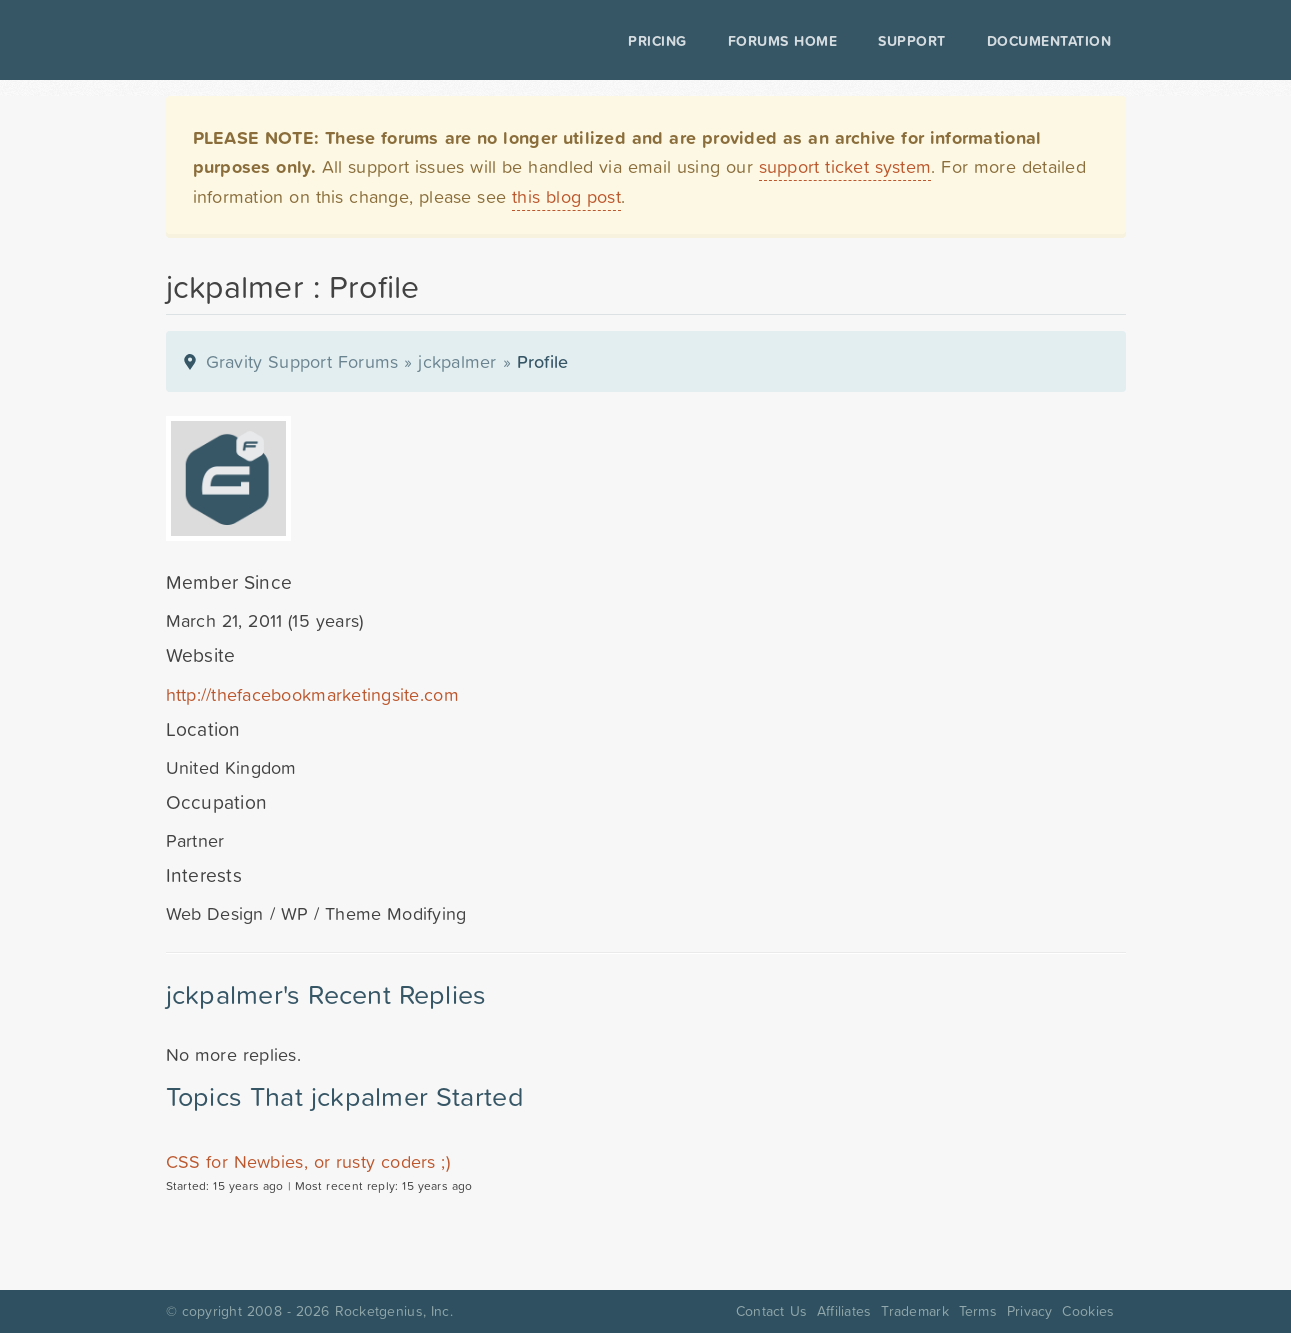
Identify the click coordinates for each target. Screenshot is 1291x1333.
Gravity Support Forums (302, 361)
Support (912, 41)
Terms (978, 1311)
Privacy (1030, 1311)
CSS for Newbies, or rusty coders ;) (308, 1161)
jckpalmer (457, 361)
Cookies (1088, 1311)
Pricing (657, 41)
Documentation (1049, 41)
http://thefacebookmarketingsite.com (312, 694)
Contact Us (771, 1311)
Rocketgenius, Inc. (394, 1311)
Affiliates (844, 1311)
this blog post (566, 196)
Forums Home (782, 41)
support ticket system (845, 166)
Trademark (914, 1311)
